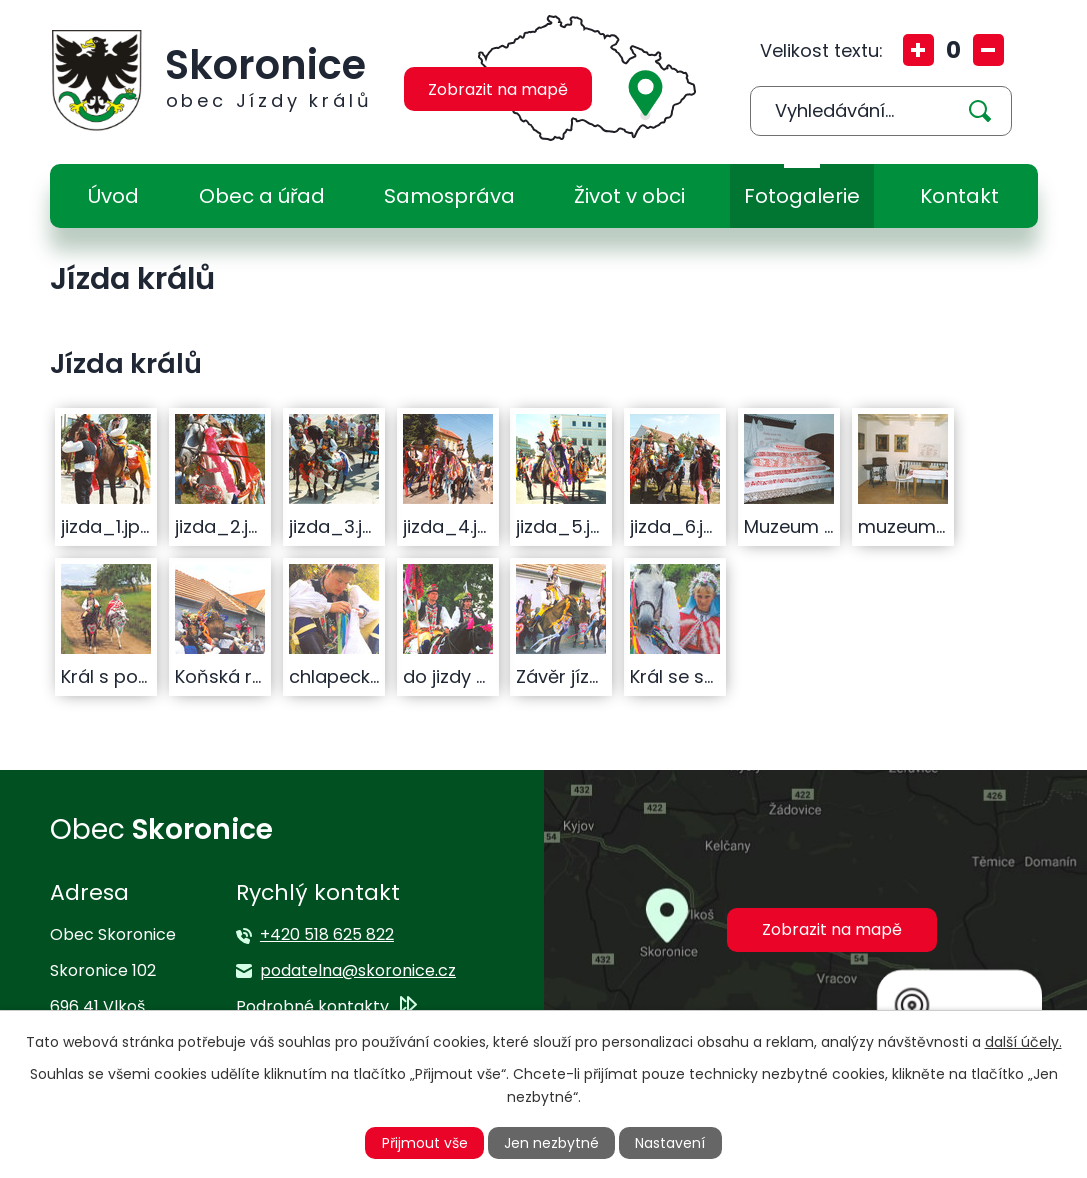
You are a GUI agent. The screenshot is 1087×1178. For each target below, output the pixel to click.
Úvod (113, 196)
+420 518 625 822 (327, 934)
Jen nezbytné (551, 1143)
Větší (918, 50)
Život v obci (629, 196)
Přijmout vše (425, 1143)
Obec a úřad (262, 196)
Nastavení (670, 1143)
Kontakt (959, 196)
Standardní (953, 50)
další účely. (1023, 1042)
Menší (988, 50)
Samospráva (449, 196)
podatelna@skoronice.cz (358, 970)
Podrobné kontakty (312, 1006)
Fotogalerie (802, 196)
